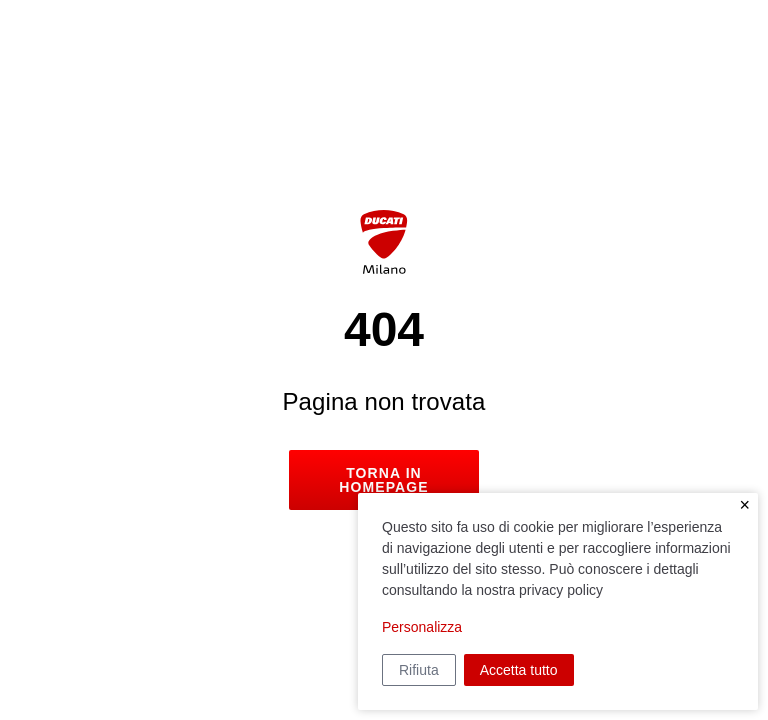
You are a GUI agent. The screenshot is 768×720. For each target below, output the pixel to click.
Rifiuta (419, 670)
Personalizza (422, 627)
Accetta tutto (519, 670)
